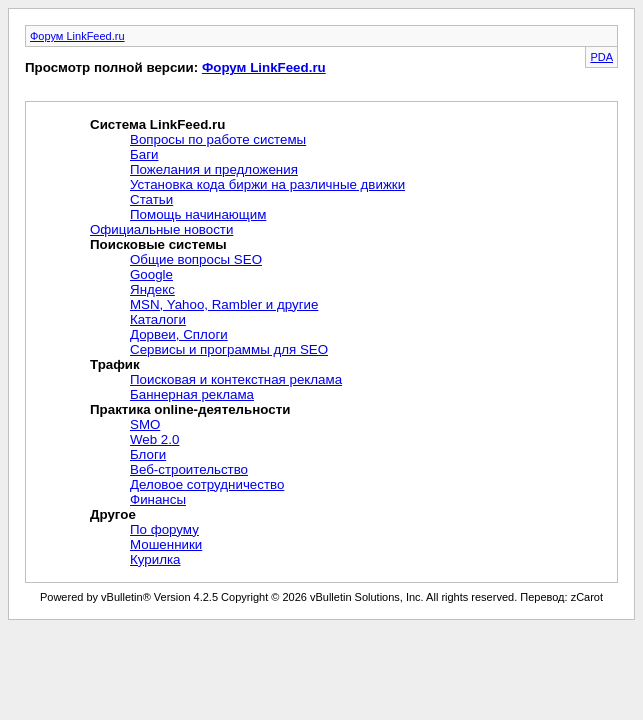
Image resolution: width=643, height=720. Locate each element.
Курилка (155, 559)
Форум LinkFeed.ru (77, 36)
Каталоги (158, 319)
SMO (145, 424)
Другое (113, 514)
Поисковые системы (158, 244)
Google (151, 274)
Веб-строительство (189, 469)
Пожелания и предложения (214, 169)
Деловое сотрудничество (207, 484)
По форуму (164, 529)
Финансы (158, 499)
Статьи (151, 199)
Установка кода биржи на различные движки (267, 184)
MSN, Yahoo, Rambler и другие (224, 304)
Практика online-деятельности (190, 409)
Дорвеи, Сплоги (179, 334)
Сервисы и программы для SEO (229, 349)
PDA (601, 57)
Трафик (115, 364)
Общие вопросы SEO (196, 259)
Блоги (148, 454)
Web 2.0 (154, 439)
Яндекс (152, 289)
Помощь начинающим (198, 214)
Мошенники (166, 544)
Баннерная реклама (192, 394)
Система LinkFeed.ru (157, 124)
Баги (144, 154)
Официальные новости (161, 229)
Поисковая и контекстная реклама (236, 379)
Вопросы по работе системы (218, 139)
